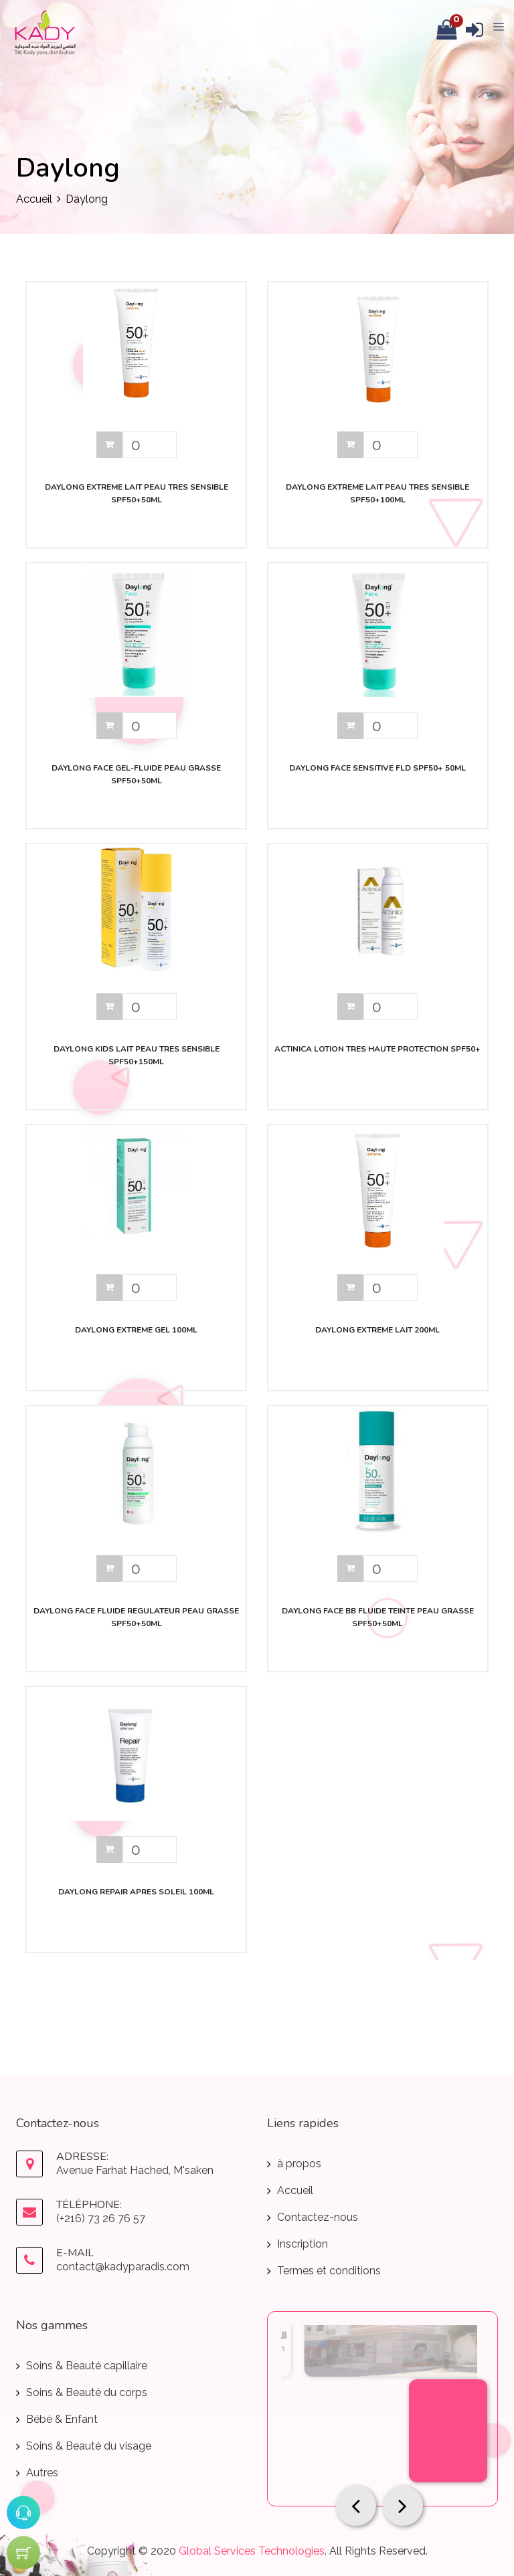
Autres (42, 2472)
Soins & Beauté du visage (88, 2446)
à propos (299, 2163)
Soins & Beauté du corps (86, 2392)
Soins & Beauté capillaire (86, 2365)
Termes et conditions (329, 2270)
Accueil (34, 199)
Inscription (302, 2244)
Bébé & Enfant (62, 2419)
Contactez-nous (317, 2217)
